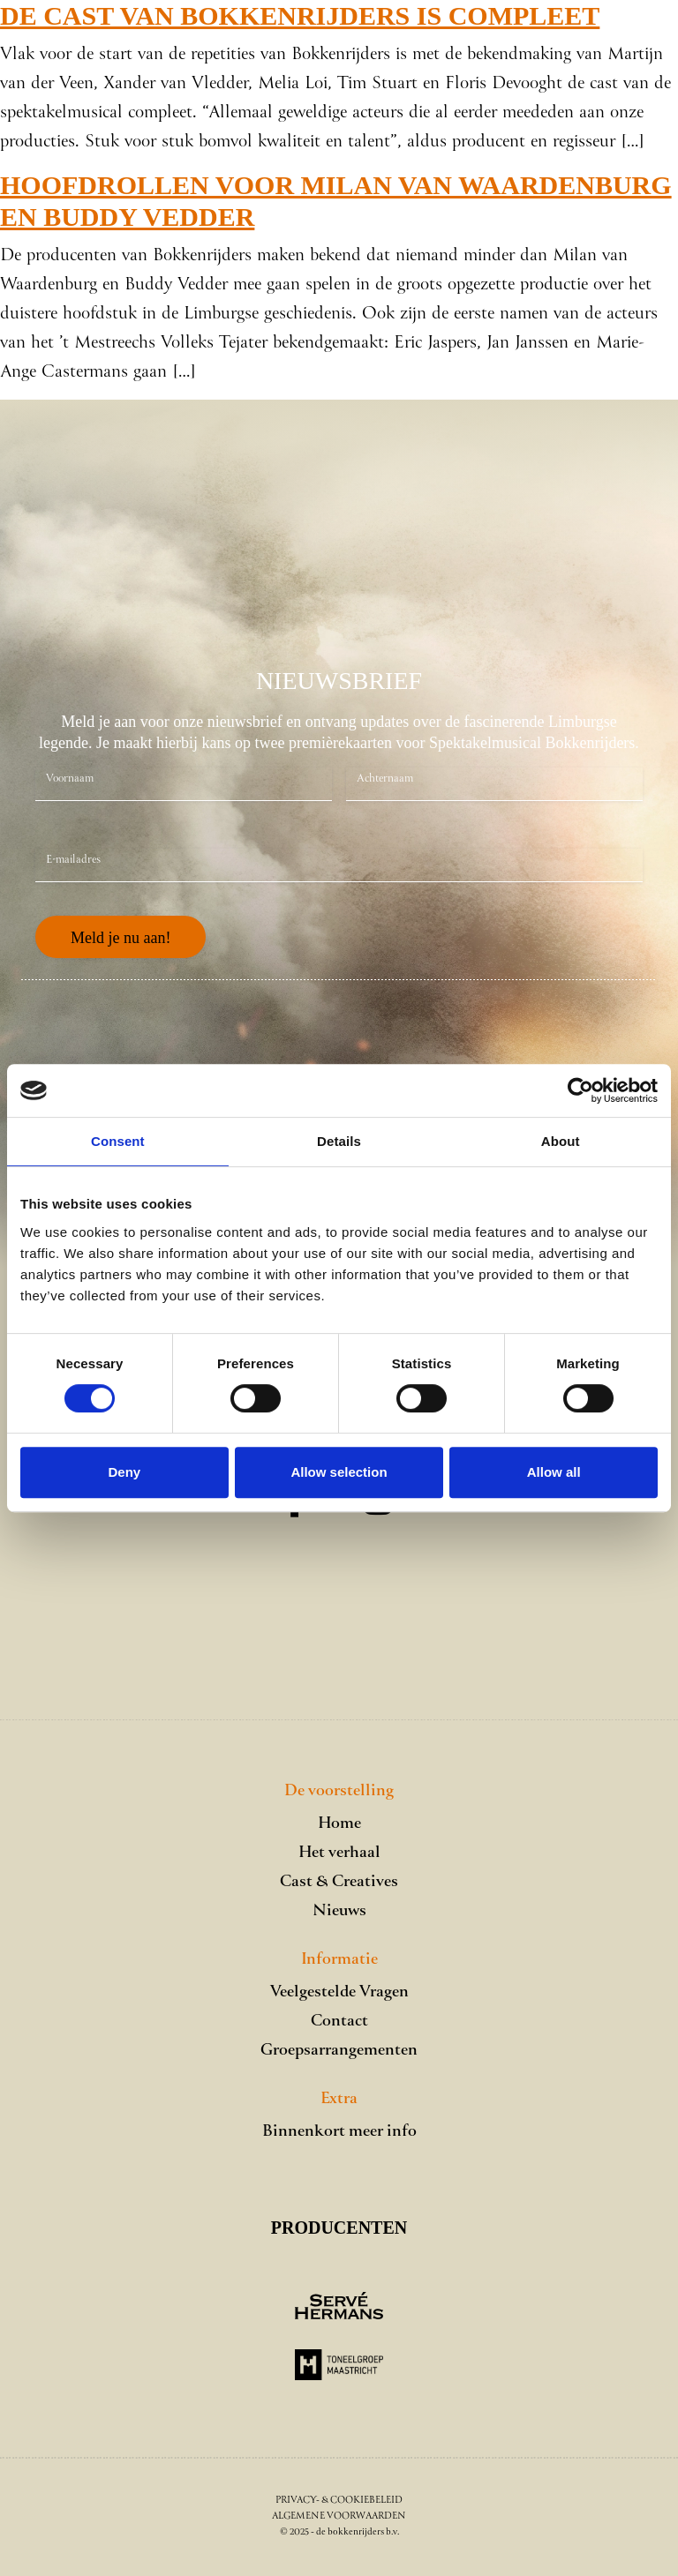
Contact (339, 2021)
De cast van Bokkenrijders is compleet (299, 15)
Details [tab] (339, 1141)
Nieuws (339, 1911)
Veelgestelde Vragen (339, 1992)
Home (339, 1824)
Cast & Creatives (339, 1882)
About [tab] (560, 1141)
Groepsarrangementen (339, 2050)
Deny (124, 1471)
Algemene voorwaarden (339, 2516)
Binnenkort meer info (339, 2132)
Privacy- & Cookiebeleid (339, 2500)
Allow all (554, 1471)
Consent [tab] (118, 1141)
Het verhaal (339, 1853)
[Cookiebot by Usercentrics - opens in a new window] (580, 1090)
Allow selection (338, 1471)
